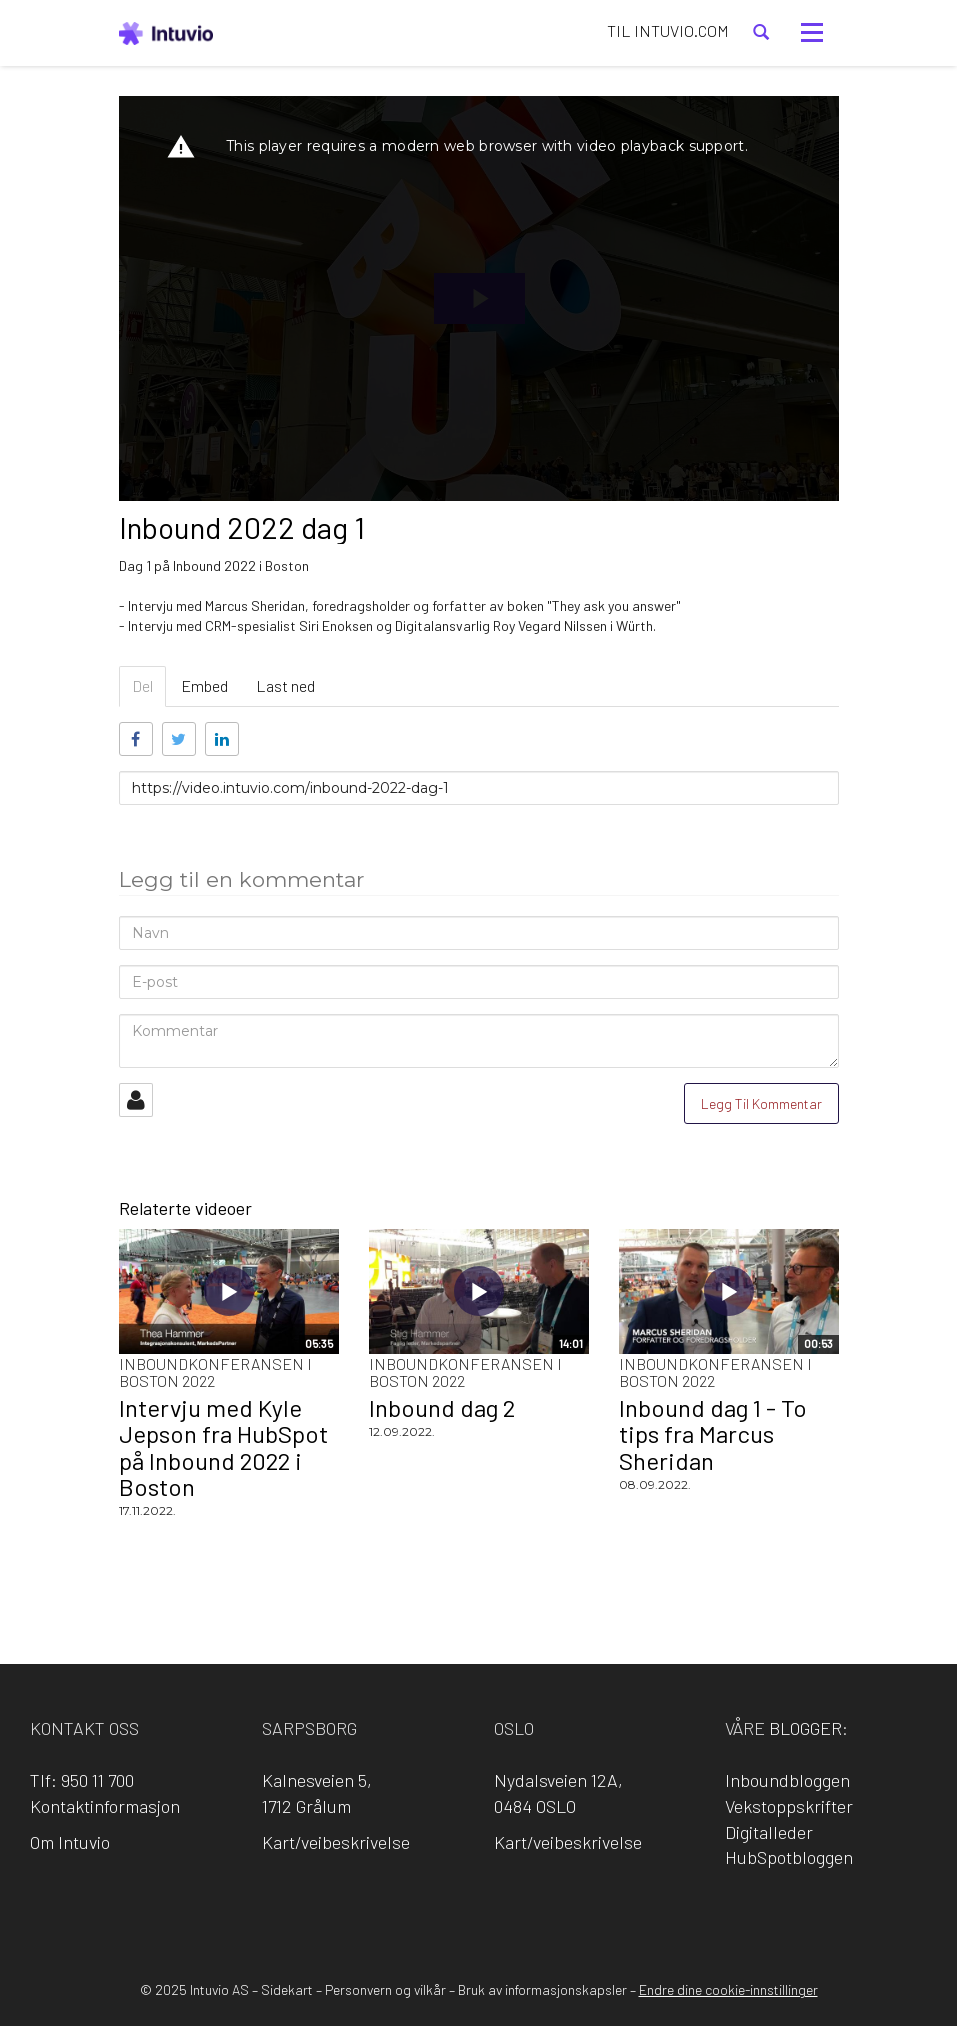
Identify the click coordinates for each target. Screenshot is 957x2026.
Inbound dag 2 (442, 1407)
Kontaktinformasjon (105, 1806)
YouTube (564, 1910)
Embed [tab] (204, 685)
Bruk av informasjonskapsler (542, 1989)
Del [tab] (142, 685)
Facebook (393, 1910)
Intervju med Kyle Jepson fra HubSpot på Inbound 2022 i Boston (223, 1447)
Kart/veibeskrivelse (336, 1842)
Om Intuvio (70, 1842)
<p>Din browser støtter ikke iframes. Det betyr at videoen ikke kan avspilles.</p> (479, 298)
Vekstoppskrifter (789, 1806)
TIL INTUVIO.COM (668, 30)
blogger (805, 1728)
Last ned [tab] (285, 685)
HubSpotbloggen (789, 1857)
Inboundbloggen (787, 1780)
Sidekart (287, 1989)
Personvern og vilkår (385, 1989)
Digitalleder (769, 1832)
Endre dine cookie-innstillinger (728, 1989)
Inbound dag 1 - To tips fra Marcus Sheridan (713, 1434)
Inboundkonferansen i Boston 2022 (215, 1372)
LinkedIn (450, 1910)
